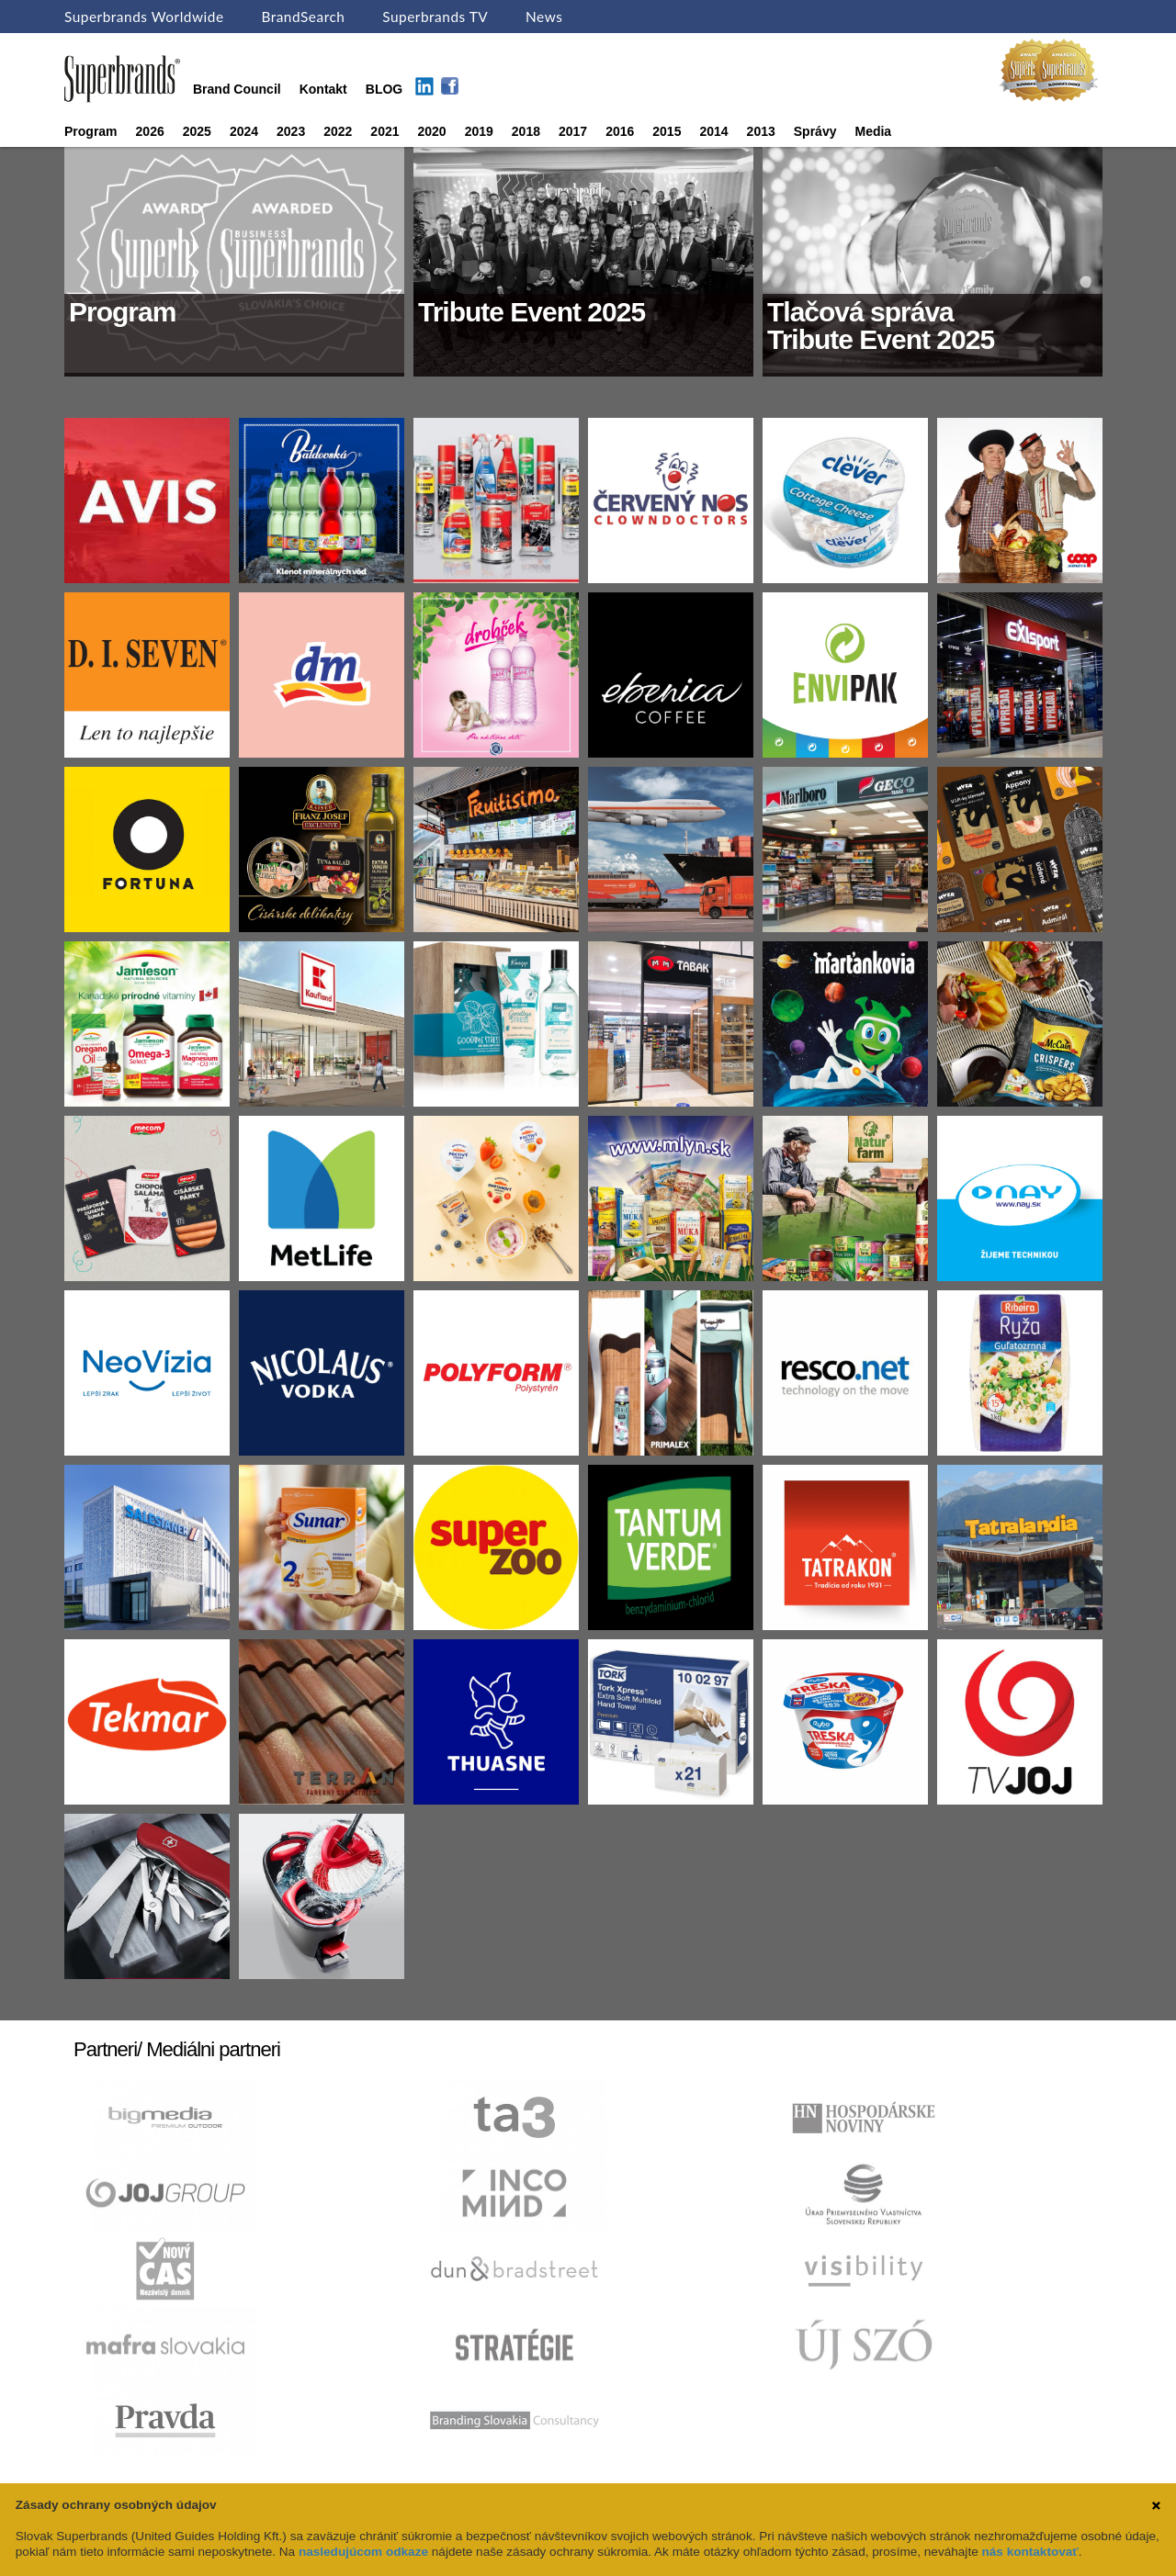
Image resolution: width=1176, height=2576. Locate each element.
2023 (291, 131)
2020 (432, 131)
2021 (384, 131)
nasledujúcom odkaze (363, 2552)
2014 (713, 131)
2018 (526, 131)
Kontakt (323, 89)
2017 (573, 131)
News (544, 16)
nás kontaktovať (1029, 2552)
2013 (761, 131)
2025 (197, 131)
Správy (815, 131)
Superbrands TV (435, 16)
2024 (244, 131)
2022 (337, 131)
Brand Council (237, 89)
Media (872, 131)
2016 (619, 131)
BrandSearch (303, 16)
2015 (666, 131)
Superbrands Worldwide (144, 16)
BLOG (384, 89)
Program (91, 131)
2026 (150, 131)
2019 (479, 131)
